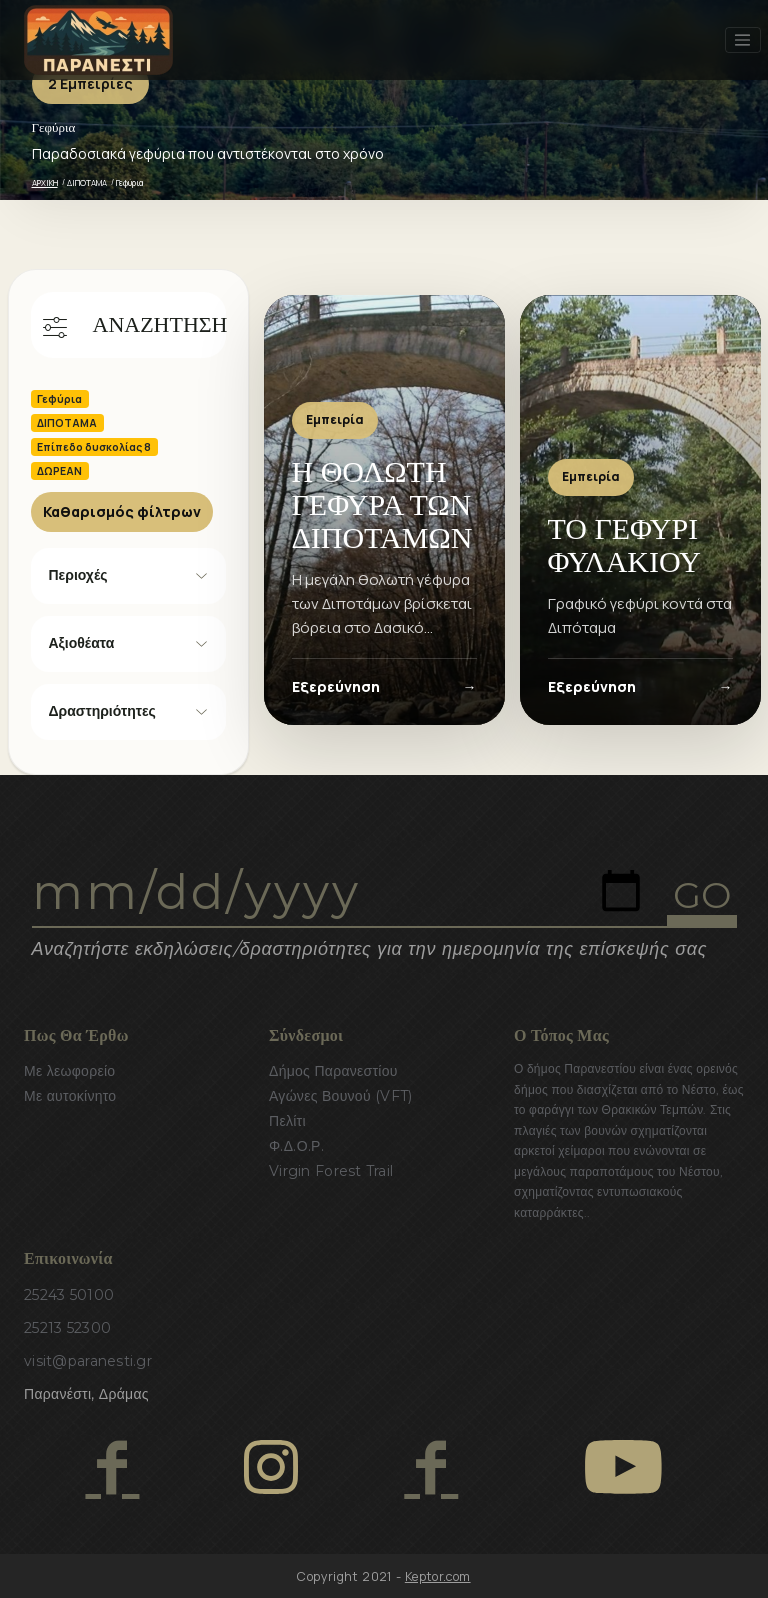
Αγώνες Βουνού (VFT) (341, 1096)
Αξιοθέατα (82, 643)
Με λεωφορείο (69, 1071)
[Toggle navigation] (743, 40)
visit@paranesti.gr (88, 1361)
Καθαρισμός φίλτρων (122, 511)
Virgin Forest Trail (331, 1171)
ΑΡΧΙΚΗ (45, 182)
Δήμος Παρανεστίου (333, 1071)
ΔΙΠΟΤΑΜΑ (87, 182)
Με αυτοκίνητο (70, 1096)
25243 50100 (69, 1295)
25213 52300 (67, 1328)
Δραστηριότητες (102, 711)
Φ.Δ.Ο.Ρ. (296, 1146)
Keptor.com (438, 1576)
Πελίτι (287, 1121)
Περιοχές (78, 575)
